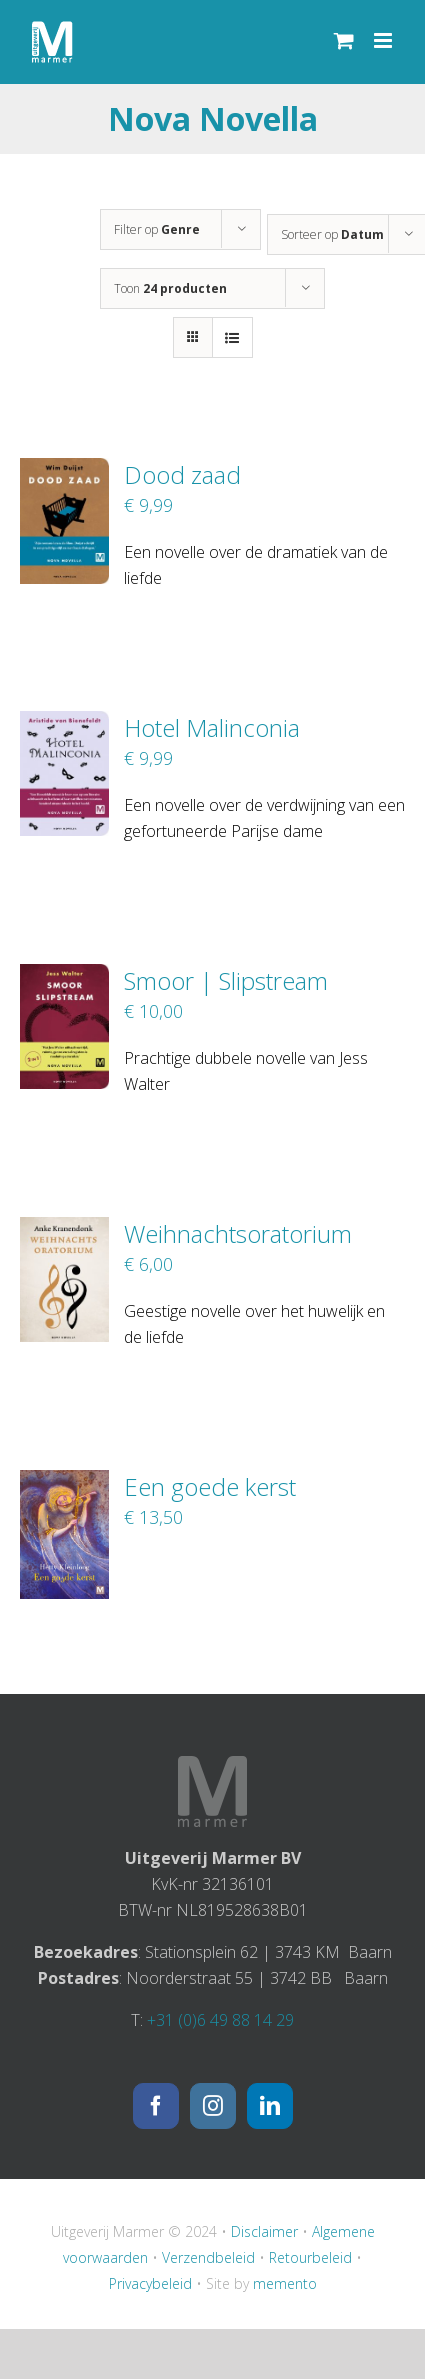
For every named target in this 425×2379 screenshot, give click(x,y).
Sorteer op (332, 234)
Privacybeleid (150, 2283)
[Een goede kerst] (64, 1483)
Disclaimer (264, 2231)
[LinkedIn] (270, 2106)
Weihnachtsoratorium (238, 1233)
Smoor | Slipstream (226, 980)
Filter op (157, 229)
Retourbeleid (310, 2257)
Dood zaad (182, 474)
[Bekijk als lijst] (232, 337)
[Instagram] (213, 2106)
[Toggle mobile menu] (384, 40)
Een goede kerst (210, 1486)
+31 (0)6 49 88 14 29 (220, 2020)
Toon (170, 288)
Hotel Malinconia (212, 727)
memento (285, 2283)
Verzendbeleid (208, 2257)
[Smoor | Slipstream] (64, 977)
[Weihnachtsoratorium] (64, 1230)
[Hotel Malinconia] (64, 724)
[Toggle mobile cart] (344, 40)
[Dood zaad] (64, 471)
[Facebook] (156, 2106)
